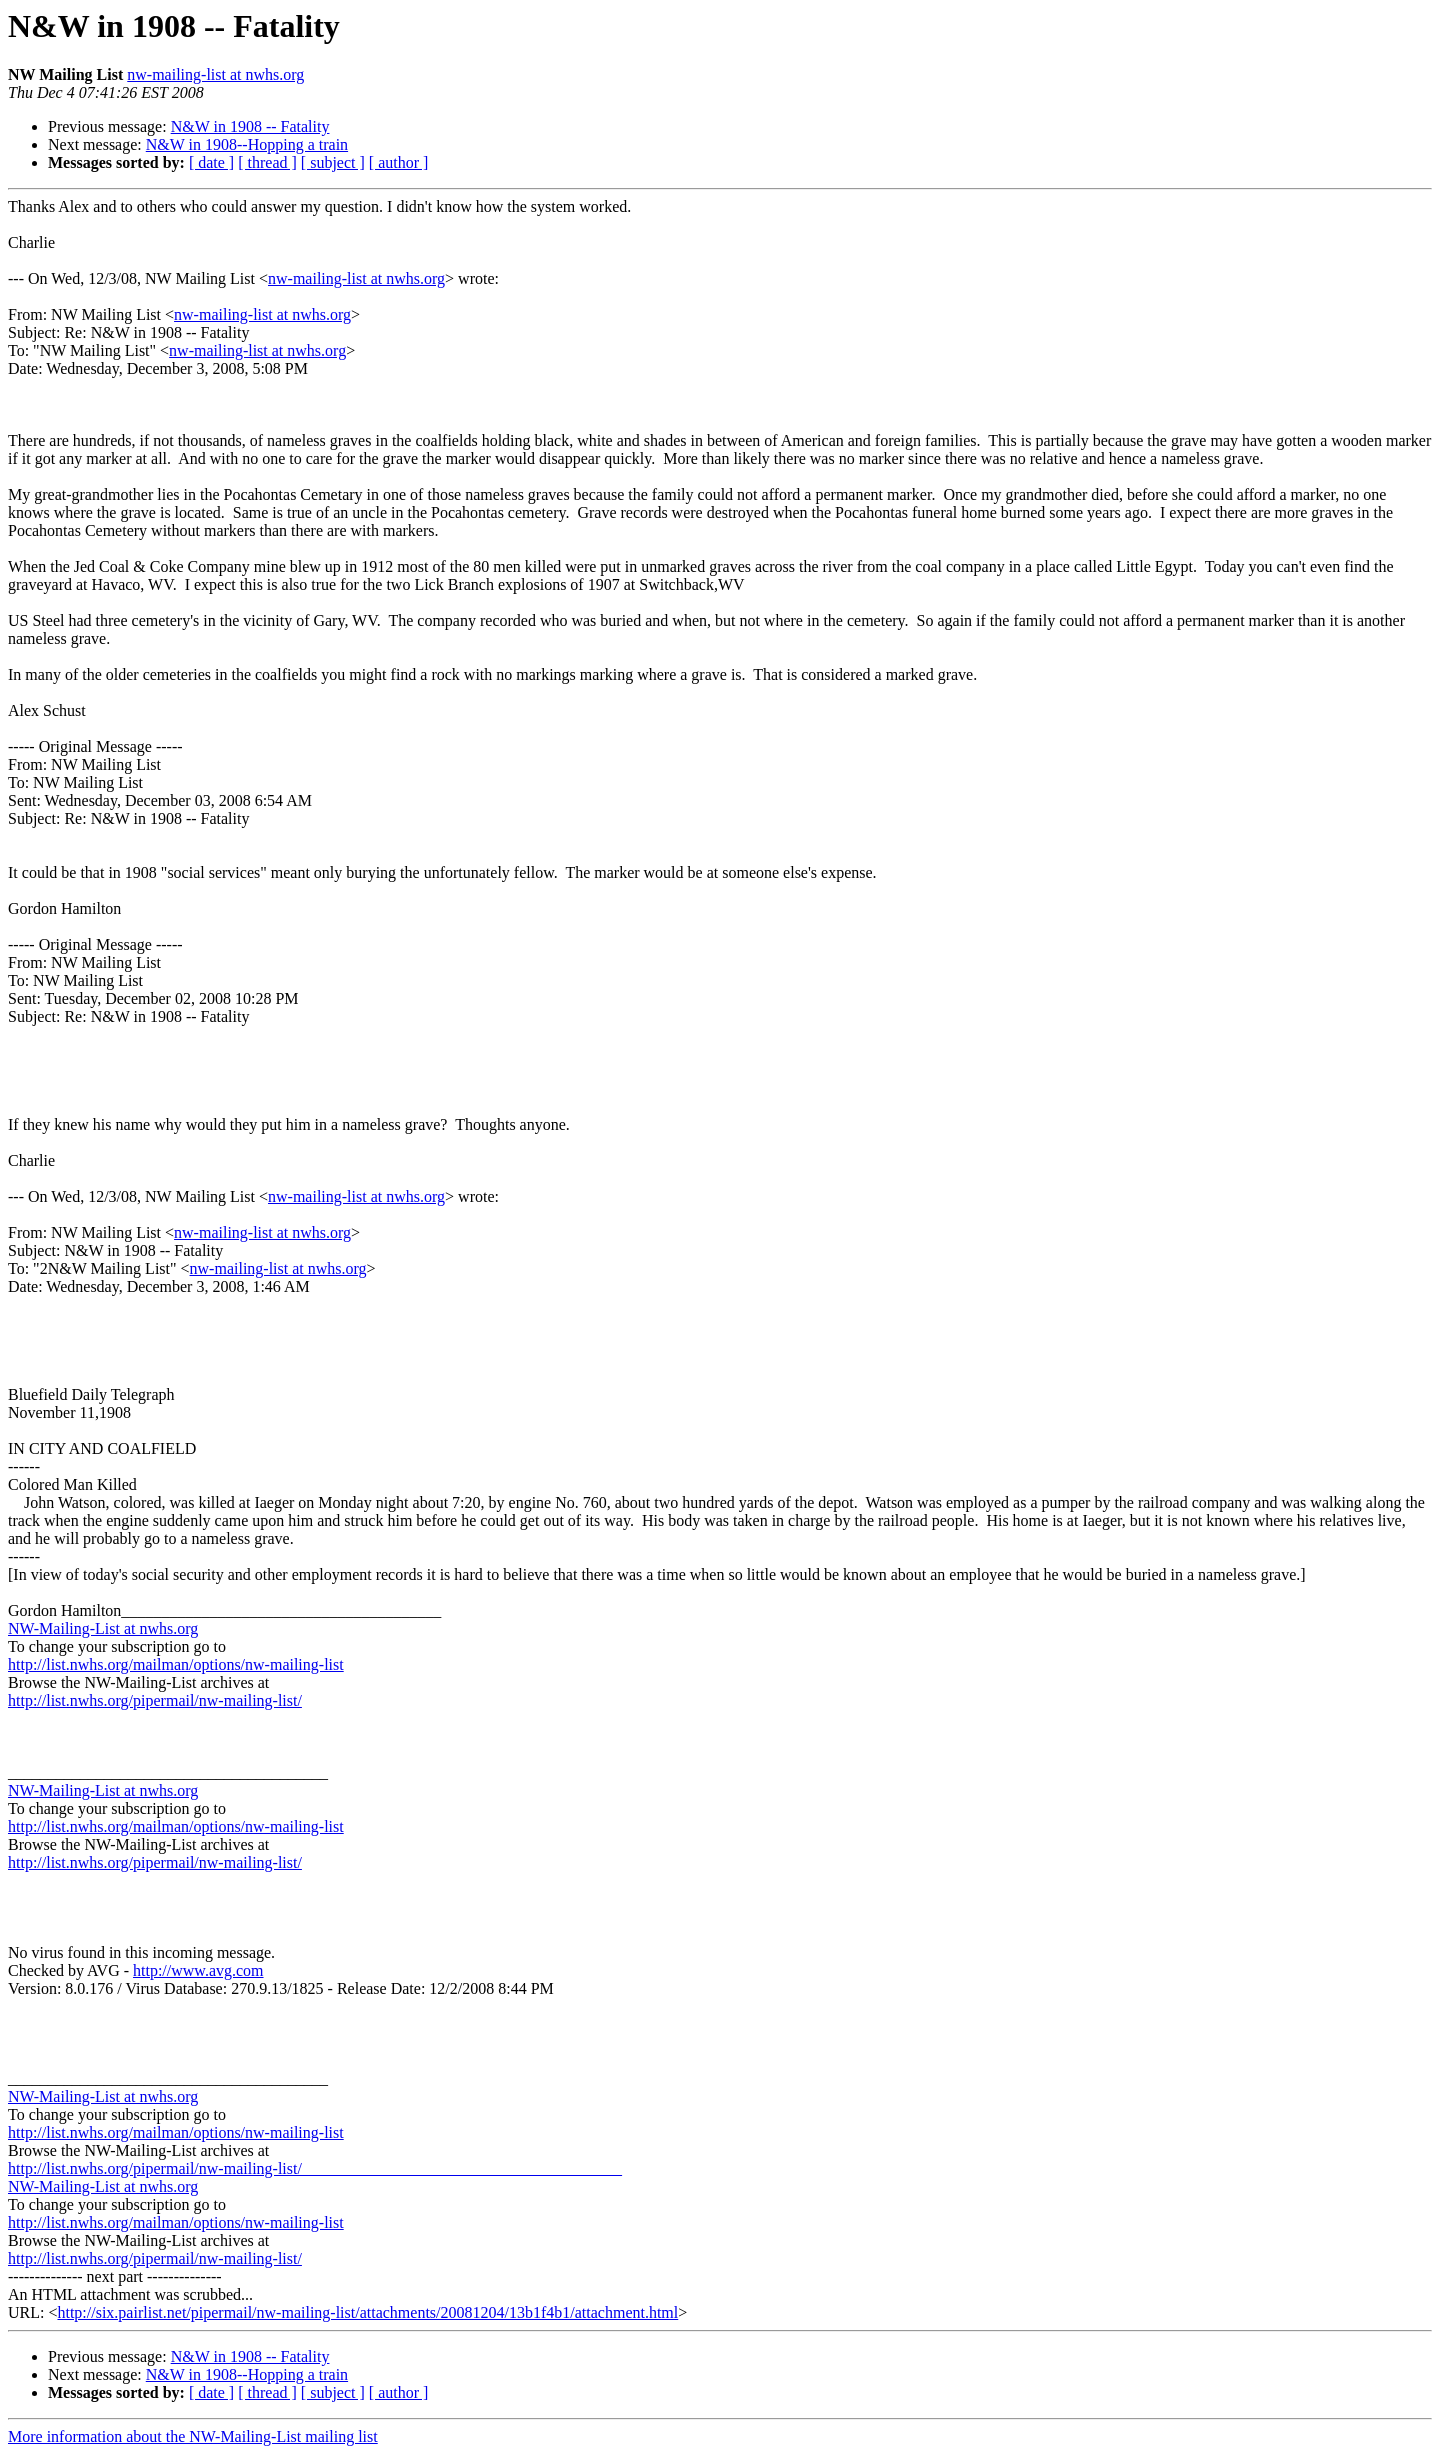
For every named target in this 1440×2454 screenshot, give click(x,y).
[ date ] (211, 162)
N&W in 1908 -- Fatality (250, 126)
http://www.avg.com (198, 1970)
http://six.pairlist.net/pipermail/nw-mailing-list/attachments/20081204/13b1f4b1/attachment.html (367, 2312)
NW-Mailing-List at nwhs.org (103, 1628)
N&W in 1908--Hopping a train (247, 144)
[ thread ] (267, 162)
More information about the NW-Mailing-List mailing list (193, 2436)
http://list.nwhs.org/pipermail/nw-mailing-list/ (155, 1700)
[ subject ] (333, 162)
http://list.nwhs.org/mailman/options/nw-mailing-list (176, 1664)
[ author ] (399, 162)
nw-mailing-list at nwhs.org (215, 74)
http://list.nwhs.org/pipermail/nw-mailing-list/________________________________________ (315, 2168)
